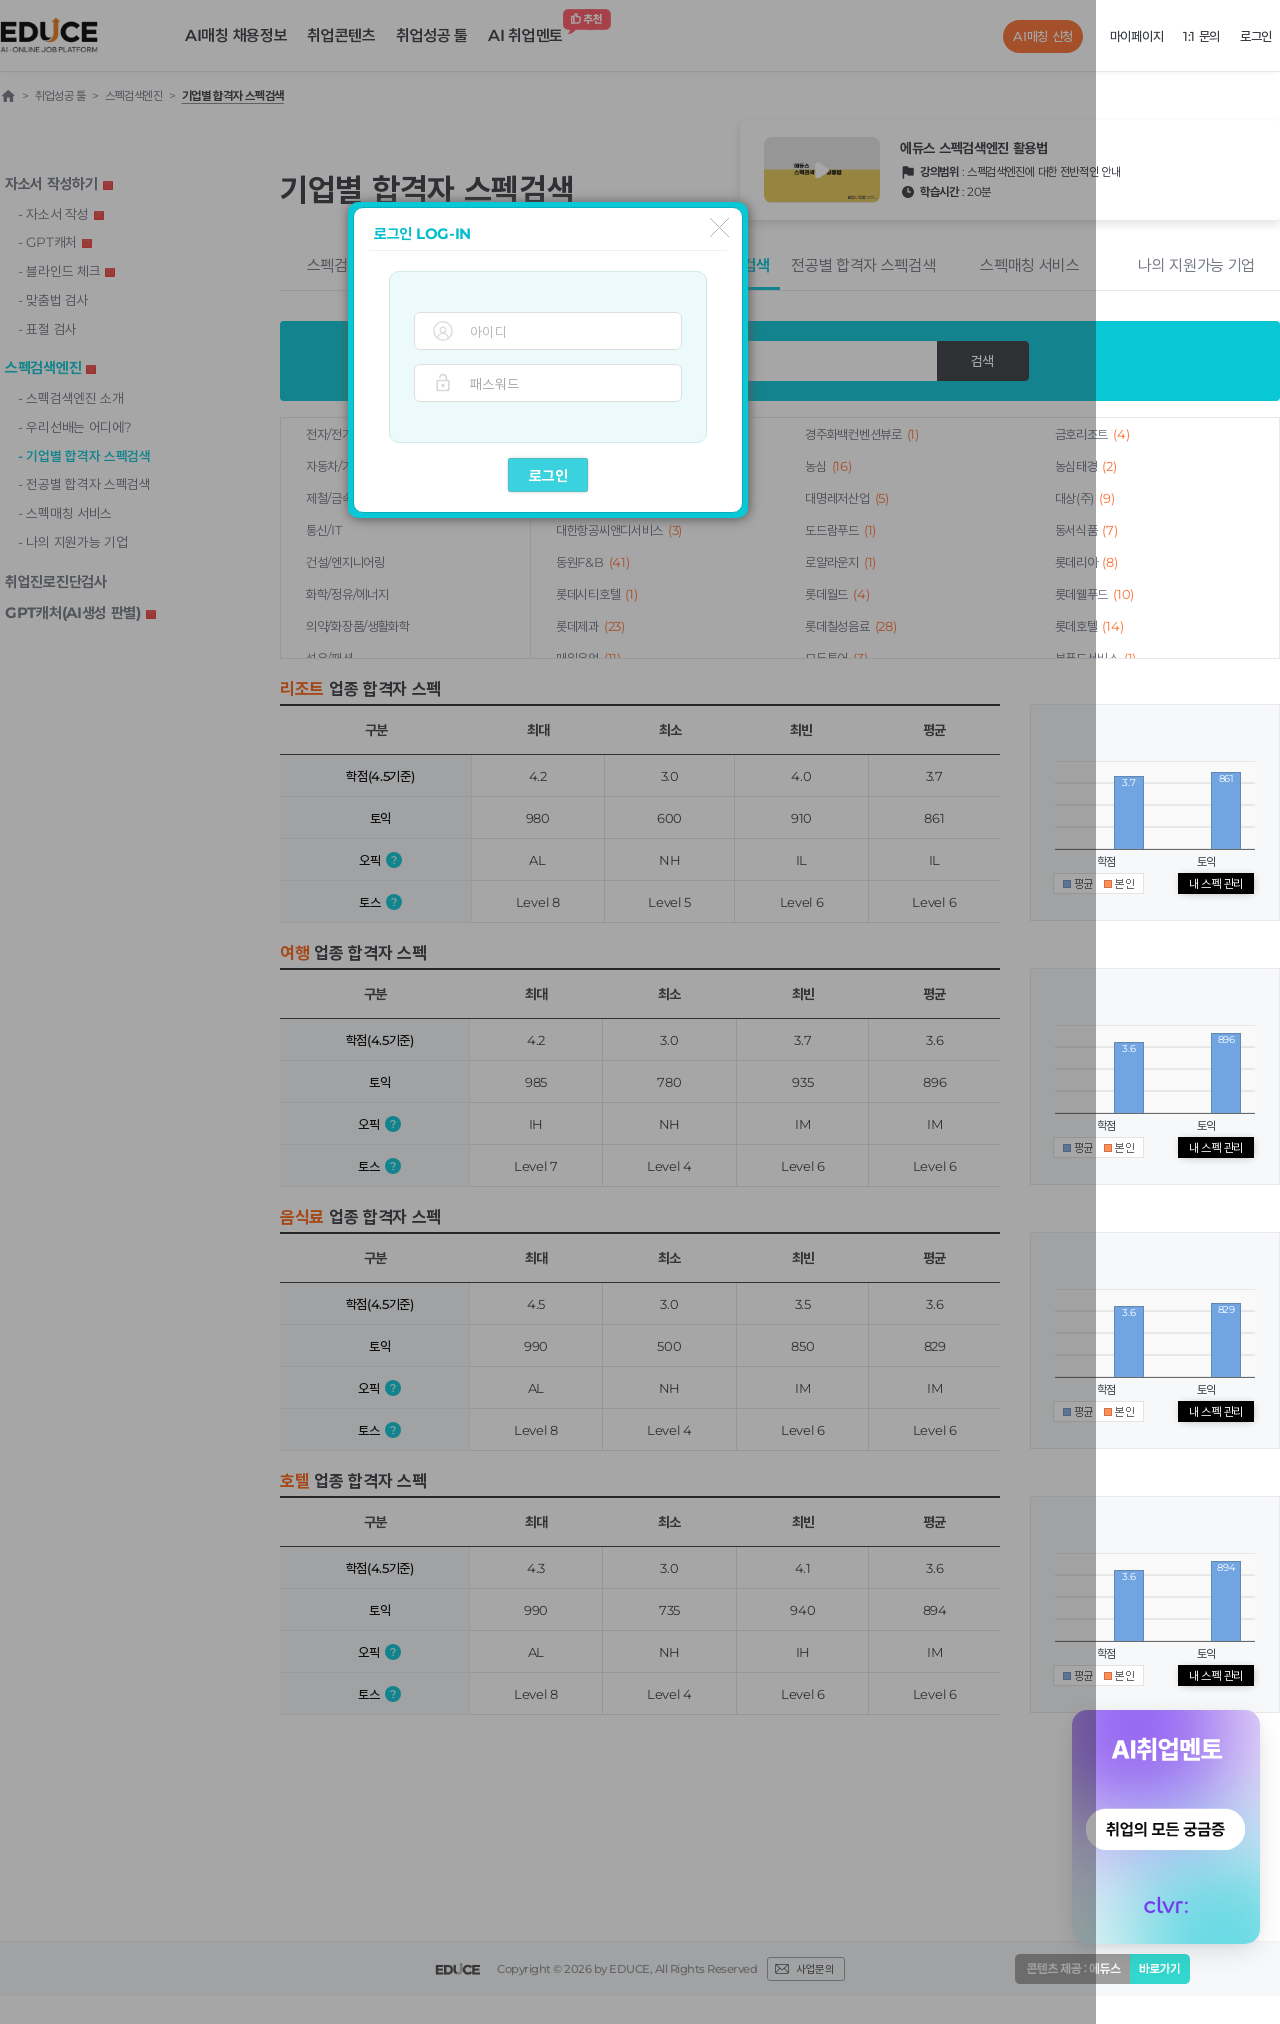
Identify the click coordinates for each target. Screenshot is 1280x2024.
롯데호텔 (1089, 626)
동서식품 (1086, 530)
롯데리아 (1086, 562)
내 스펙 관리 (1216, 883)
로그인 (548, 475)
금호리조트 (1092, 434)
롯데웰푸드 (1094, 594)
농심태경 (1086, 466)
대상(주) (1085, 498)
